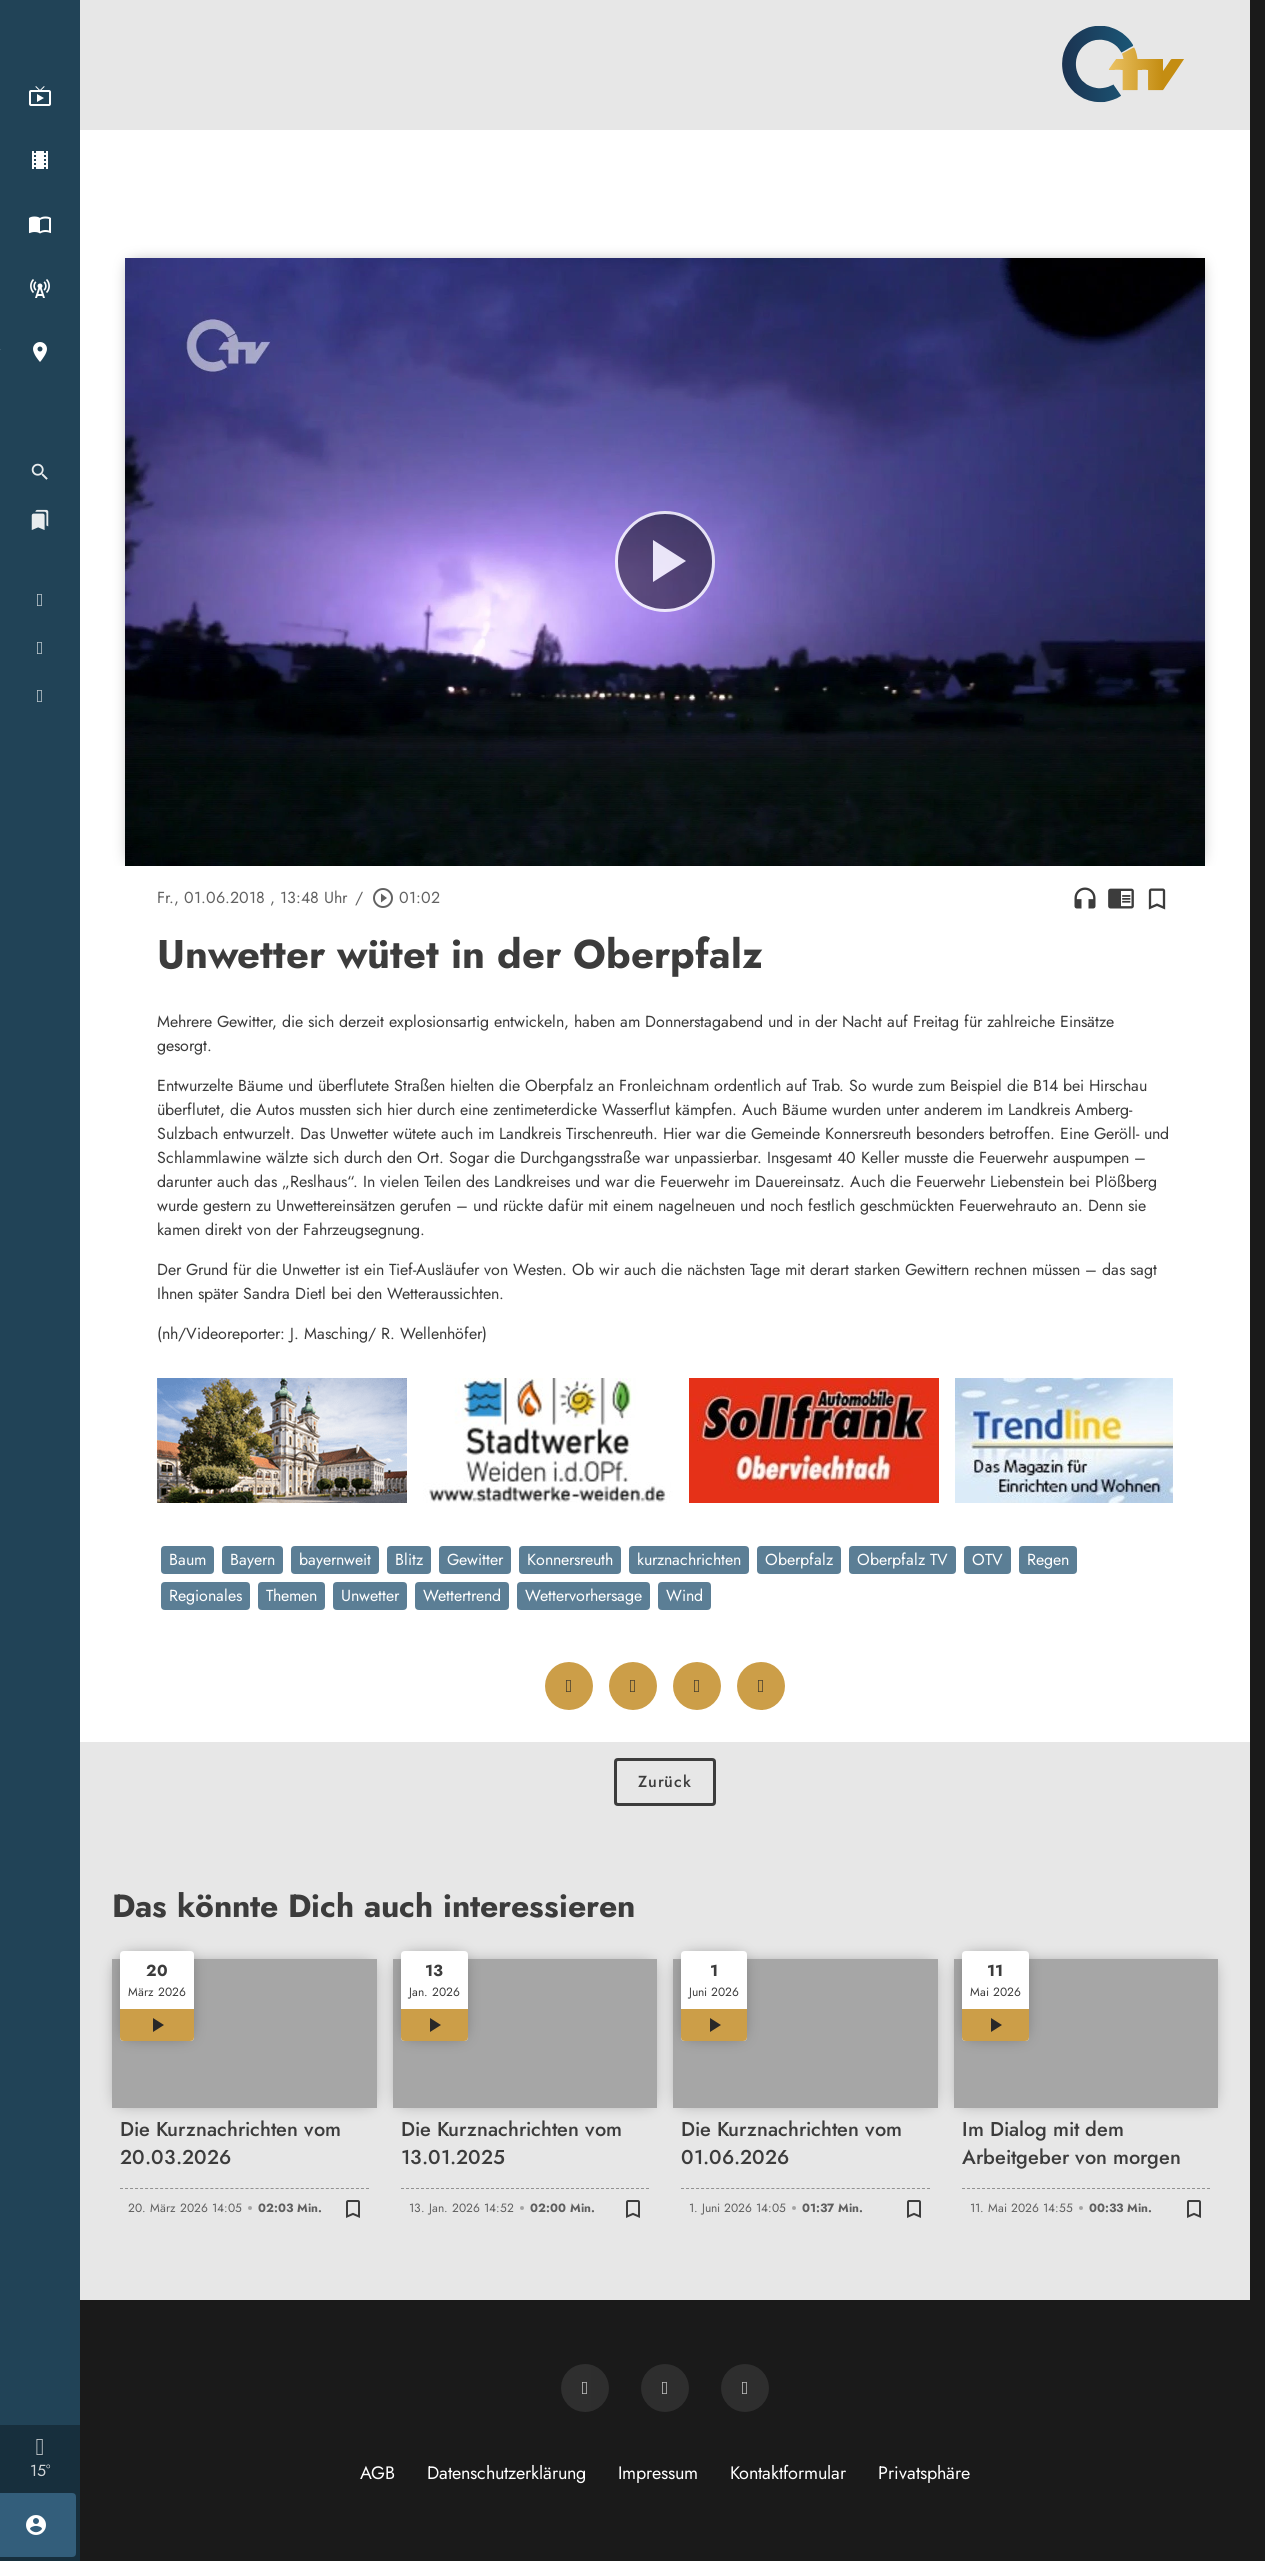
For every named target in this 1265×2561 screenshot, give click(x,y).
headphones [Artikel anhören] (1085, 898)
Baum (187, 1559)
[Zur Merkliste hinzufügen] (1157, 898)
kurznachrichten (689, 1559)
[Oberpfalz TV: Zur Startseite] (1123, 64)
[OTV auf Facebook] (665, 2388)
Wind (684, 1595)
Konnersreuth (570, 1559)
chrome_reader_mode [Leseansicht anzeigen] (1121, 898)
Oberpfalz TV (902, 1559)
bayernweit (335, 1559)
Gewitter (475, 1559)
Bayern (252, 1559)
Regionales (205, 1595)
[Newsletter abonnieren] (585, 2388)
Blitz (409, 1559)
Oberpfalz (799, 1559)
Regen (1048, 1559)
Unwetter (370, 1595)
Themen (291, 1595)
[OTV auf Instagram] (745, 2388)
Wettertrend (462, 1595)
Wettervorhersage (583, 1595)
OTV (987, 1559)
